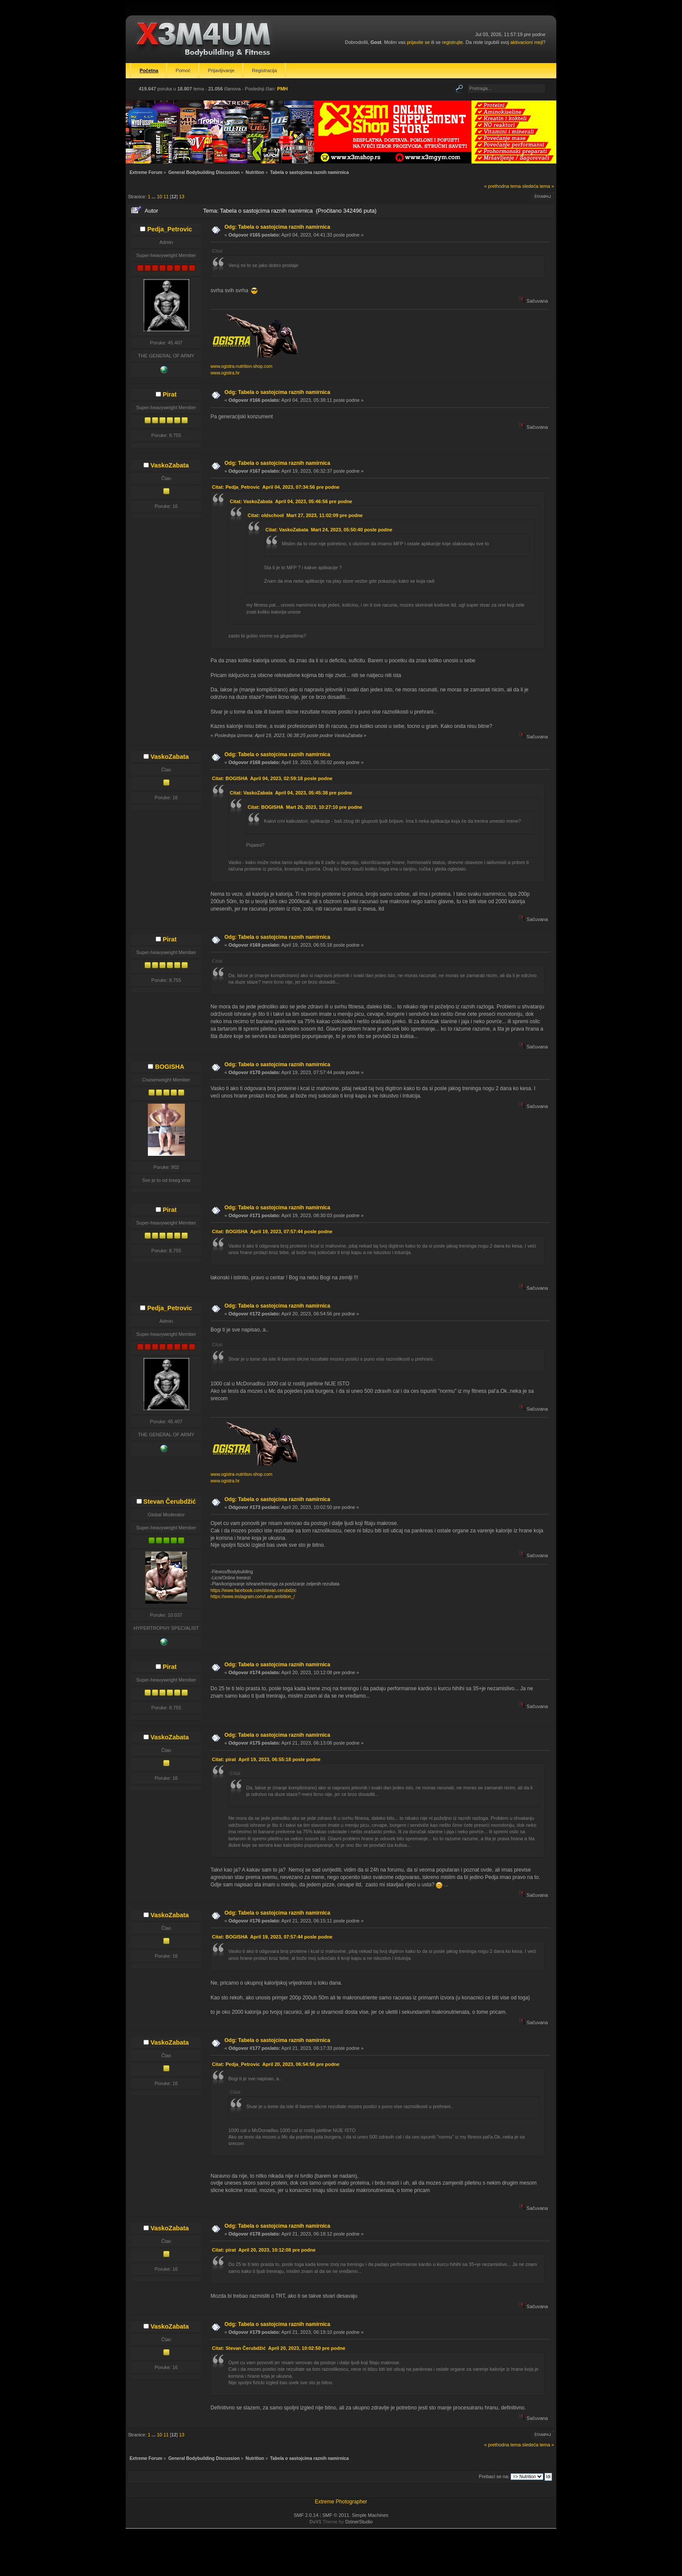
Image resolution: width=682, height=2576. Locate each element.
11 (166, 196)
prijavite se (418, 42)
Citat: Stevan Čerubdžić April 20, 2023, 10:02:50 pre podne (278, 2348)
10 (159, 196)
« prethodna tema (502, 186)
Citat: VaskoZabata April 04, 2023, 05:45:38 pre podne (291, 792)
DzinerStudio (359, 2521)
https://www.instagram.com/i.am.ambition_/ (253, 1596)
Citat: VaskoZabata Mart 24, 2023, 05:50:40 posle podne (328, 529)
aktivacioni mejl (526, 42)
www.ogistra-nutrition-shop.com (241, 366)
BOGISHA (169, 1066)
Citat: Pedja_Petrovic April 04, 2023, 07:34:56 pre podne (275, 487)
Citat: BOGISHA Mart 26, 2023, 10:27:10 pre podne (304, 807)
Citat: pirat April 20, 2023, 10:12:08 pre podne (263, 2249)
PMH (282, 88)
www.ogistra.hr (225, 372)
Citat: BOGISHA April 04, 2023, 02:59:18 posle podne (272, 778)
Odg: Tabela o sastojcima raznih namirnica (277, 227)
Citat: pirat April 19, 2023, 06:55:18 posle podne (266, 1759)
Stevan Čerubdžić (170, 1501)
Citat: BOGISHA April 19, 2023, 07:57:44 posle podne (272, 1231)
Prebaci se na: (494, 2476)
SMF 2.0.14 (306, 2515)
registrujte (452, 42)
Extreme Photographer (341, 2502)
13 (181, 196)
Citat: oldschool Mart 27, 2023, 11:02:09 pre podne (305, 515)
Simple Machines (370, 2515)
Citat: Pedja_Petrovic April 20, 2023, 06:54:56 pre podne (275, 2064)
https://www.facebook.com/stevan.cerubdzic (254, 1590)
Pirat (170, 394)
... (154, 196)
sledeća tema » (538, 186)
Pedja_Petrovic (169, 229)
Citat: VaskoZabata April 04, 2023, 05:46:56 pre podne (291, 501)
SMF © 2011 (335, 2515)
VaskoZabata (169, 465)
